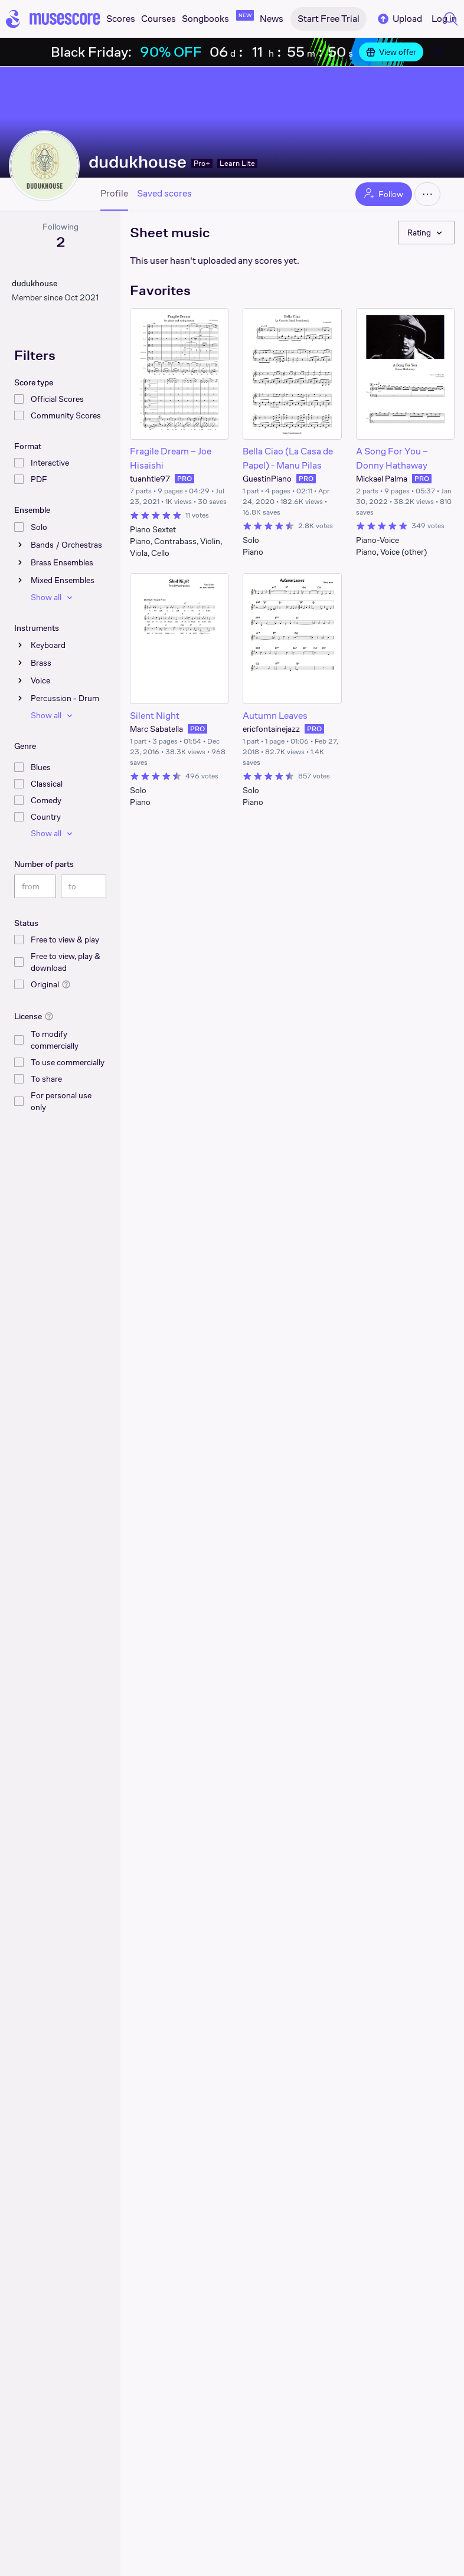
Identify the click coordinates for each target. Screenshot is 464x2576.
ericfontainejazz (271, 729)
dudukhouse (138, 161)
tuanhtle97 (150, 478)
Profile (114, 193)
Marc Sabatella (156, 729)
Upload (399, 19)
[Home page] (53, 18)
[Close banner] (438, 52)
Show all (53, 597)
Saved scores (164, 193)
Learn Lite (237, 163)
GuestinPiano (267, 478)
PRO (184, 478)
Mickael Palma (381, 478)
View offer (391, 52)
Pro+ (202, 163)
